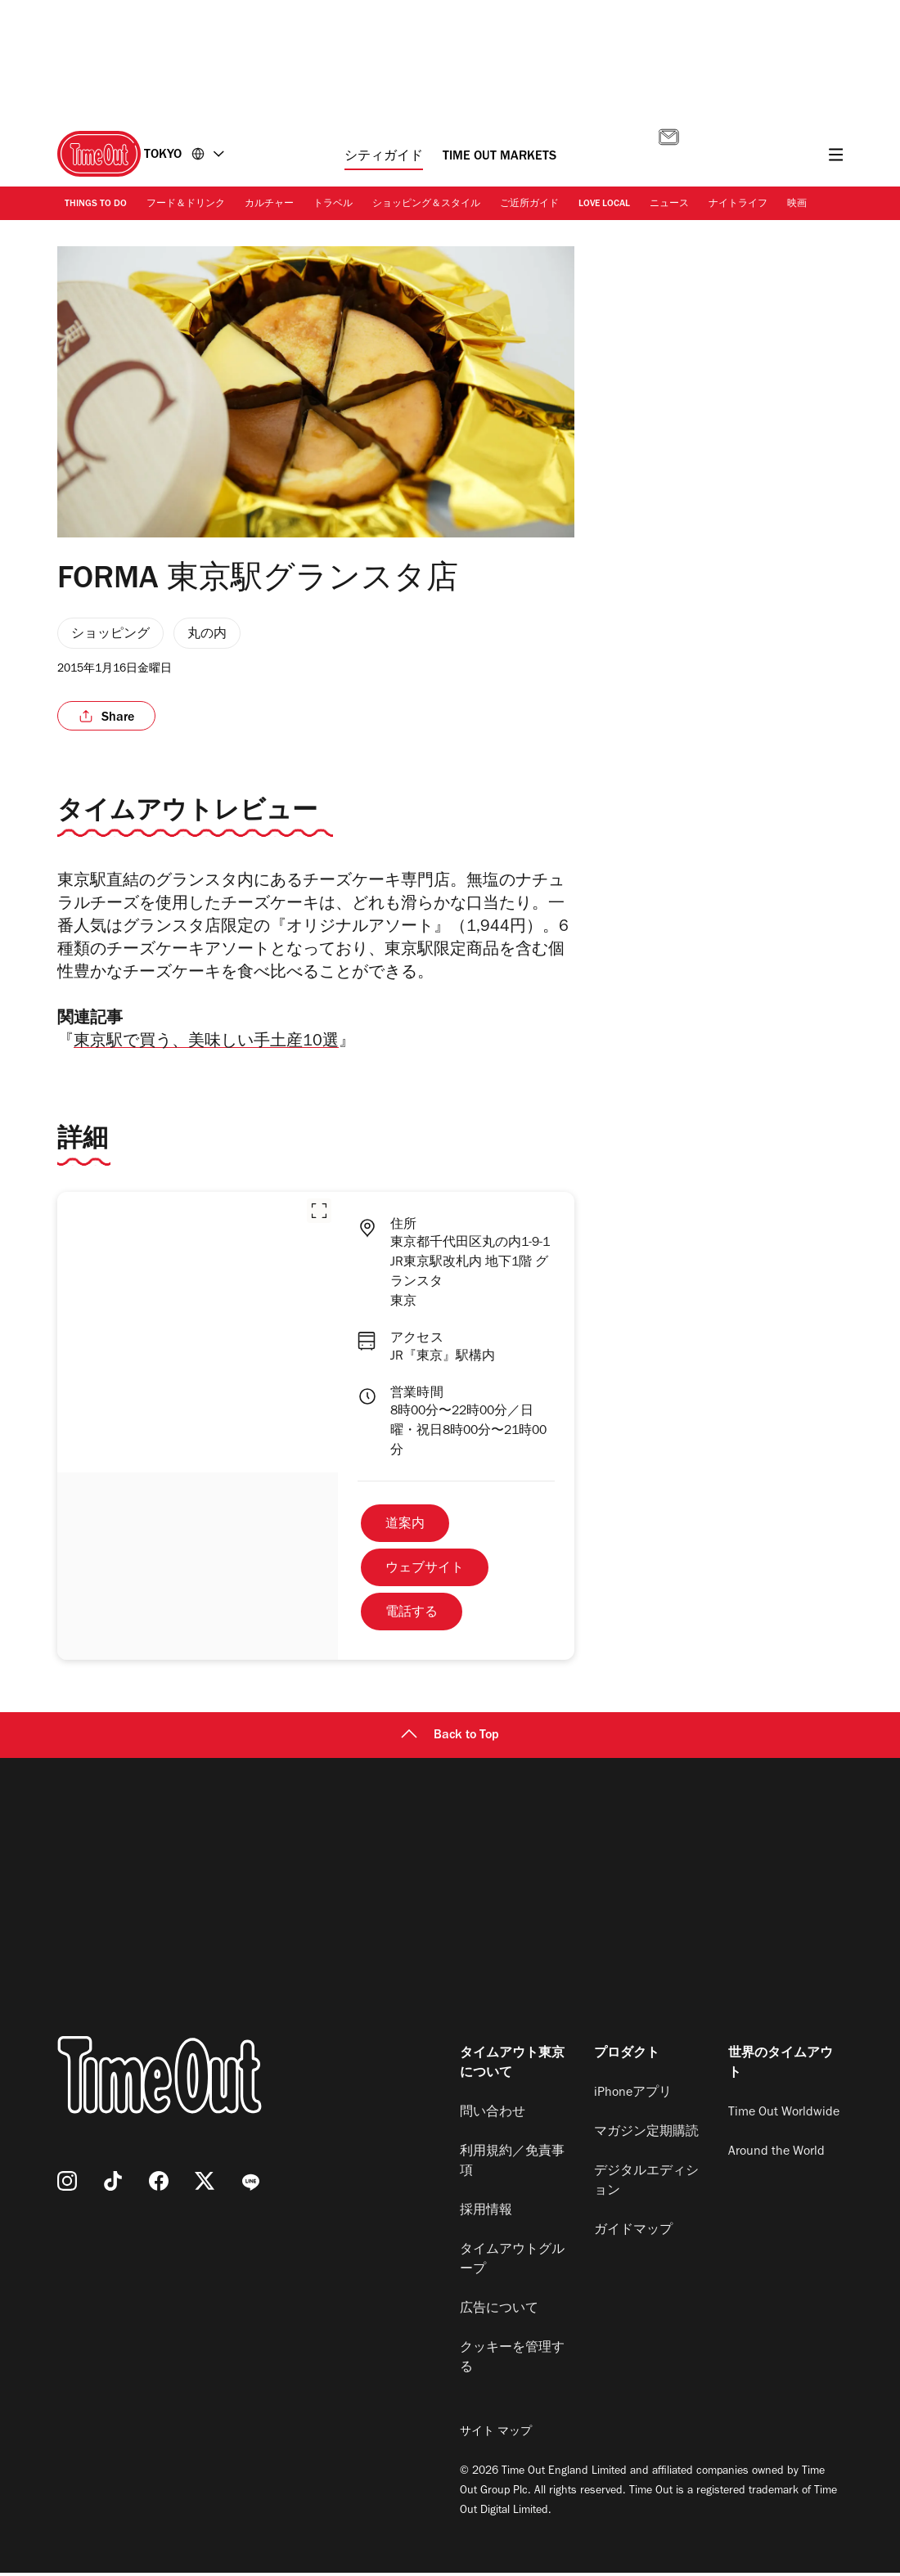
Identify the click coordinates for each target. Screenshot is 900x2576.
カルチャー (269, 204)
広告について (499, 2312)
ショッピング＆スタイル (426, 204)
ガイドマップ (633, 2234)
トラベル (333, 204)
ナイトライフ (738, 204)
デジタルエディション (646, 2185)
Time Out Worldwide (783, 2116)
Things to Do (96, 204)
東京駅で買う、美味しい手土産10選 (206, 1046)
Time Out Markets (499, 157)
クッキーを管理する (512, 2361)
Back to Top (450, 1739)
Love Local (604, 204)
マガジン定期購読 (646, 2135)
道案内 (405, 1528)
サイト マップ (496, 2436)
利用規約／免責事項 (512, 2165)
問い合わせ (492, 2116)
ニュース (669, 204)
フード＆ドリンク (185, 204)
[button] (319, 1214)
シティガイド (383, 157)
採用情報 (486, 2214)
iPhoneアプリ (633, 2096)
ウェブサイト (424, 1572)
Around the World (776, 2155)
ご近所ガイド (529, 204)
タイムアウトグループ (512, 2263)
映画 (797, 204)
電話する (411, 1616)
